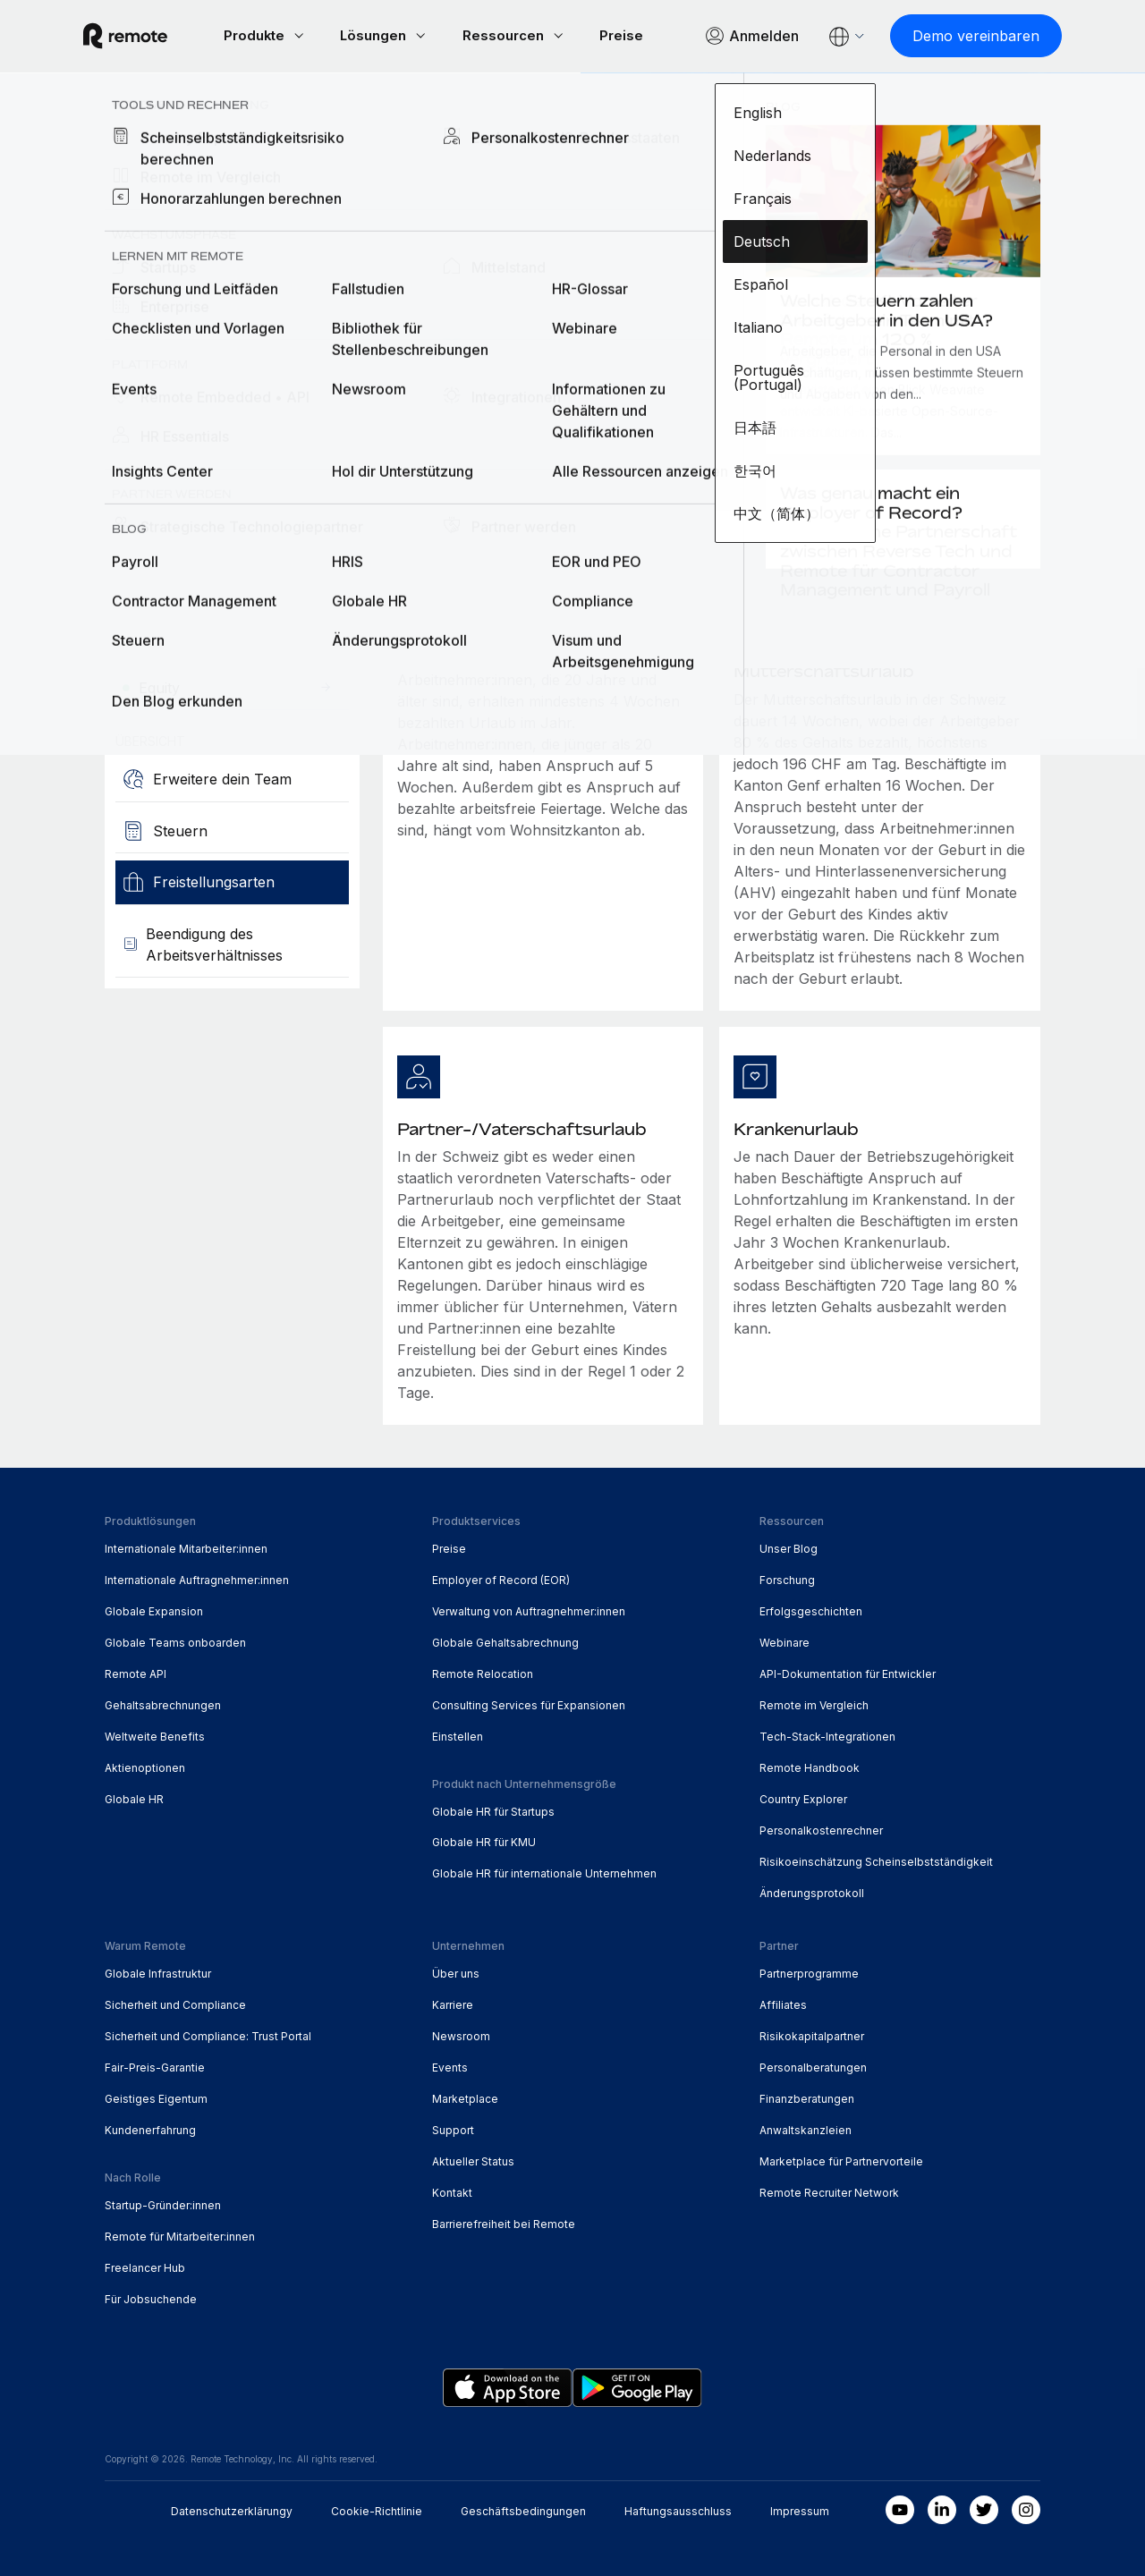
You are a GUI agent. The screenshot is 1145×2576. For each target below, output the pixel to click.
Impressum (799, 2509)
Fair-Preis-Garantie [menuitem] (155, 2065)
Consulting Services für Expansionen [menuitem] (528, 1703)
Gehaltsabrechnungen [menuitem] (163, 1703)
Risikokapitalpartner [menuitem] (811, 2034)
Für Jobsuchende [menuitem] (151, 2297)
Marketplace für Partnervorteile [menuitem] (841, 2159)
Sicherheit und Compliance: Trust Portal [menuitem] (208, 2034)
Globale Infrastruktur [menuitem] (158, 1972)
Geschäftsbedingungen (523, 2509)
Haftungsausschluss (678, 2509)
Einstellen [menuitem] (457, 1734)
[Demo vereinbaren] (954, 35)
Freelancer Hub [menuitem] (145, 2266)
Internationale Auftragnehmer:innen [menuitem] (197, 1578)
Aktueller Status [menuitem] (473, 2159)
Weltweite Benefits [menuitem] (155, 1734)
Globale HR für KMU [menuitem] (484, 1841)
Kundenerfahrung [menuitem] (150, 2128)
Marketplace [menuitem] (465, 2097)
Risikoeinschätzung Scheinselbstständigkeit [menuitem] (876, 1860)
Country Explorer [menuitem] (180, 112)
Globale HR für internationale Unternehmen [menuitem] (544, 1872)
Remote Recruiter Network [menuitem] (829, 2191)
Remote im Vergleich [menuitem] (814, 1703)
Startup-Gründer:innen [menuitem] (163, 2203)
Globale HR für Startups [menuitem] (493, 1810)
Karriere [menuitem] (452, 2003)
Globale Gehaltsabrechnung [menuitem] (505, 1641)
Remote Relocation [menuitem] (482, 1672)
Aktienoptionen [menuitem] (145, 1766)
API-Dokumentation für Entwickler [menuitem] (847, 1672)
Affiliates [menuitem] (783, 2003)
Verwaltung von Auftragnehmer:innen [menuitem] (528, 1609)
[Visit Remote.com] (147, 35)
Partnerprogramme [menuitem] (809, 1972)
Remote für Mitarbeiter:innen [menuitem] (180, 2234)
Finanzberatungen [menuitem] (806, 2097)
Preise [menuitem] (449, 1547)
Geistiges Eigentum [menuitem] (156, 2097)
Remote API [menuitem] (135, 1672)
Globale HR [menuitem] (134, 1797)
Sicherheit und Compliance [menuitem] (175, 2003)
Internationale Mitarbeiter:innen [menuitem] (186, 1547)
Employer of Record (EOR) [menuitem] (501, 1578)
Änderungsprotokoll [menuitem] (811, 1891)
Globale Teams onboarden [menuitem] (175, 1641)
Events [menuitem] (450, 2065)
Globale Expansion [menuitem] (154, 1609)
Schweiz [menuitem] (303, 112)
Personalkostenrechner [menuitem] (821, 1828)
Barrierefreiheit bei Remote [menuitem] (503, 2222)
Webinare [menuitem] (784, 1641)
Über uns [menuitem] (455, 1972)
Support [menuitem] (453, 2128)
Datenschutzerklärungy (232, 2509)
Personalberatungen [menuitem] (813, 2065)
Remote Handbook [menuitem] (809, 1766)
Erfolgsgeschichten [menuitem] (810, 1609)
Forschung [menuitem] (787, 1578)
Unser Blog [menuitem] (788, 1547)
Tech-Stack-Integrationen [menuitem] (827, 1734)
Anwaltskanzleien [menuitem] (805, 2128)
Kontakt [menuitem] (452, 2191)
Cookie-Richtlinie (376, 2509)
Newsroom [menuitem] (461, 2034)
